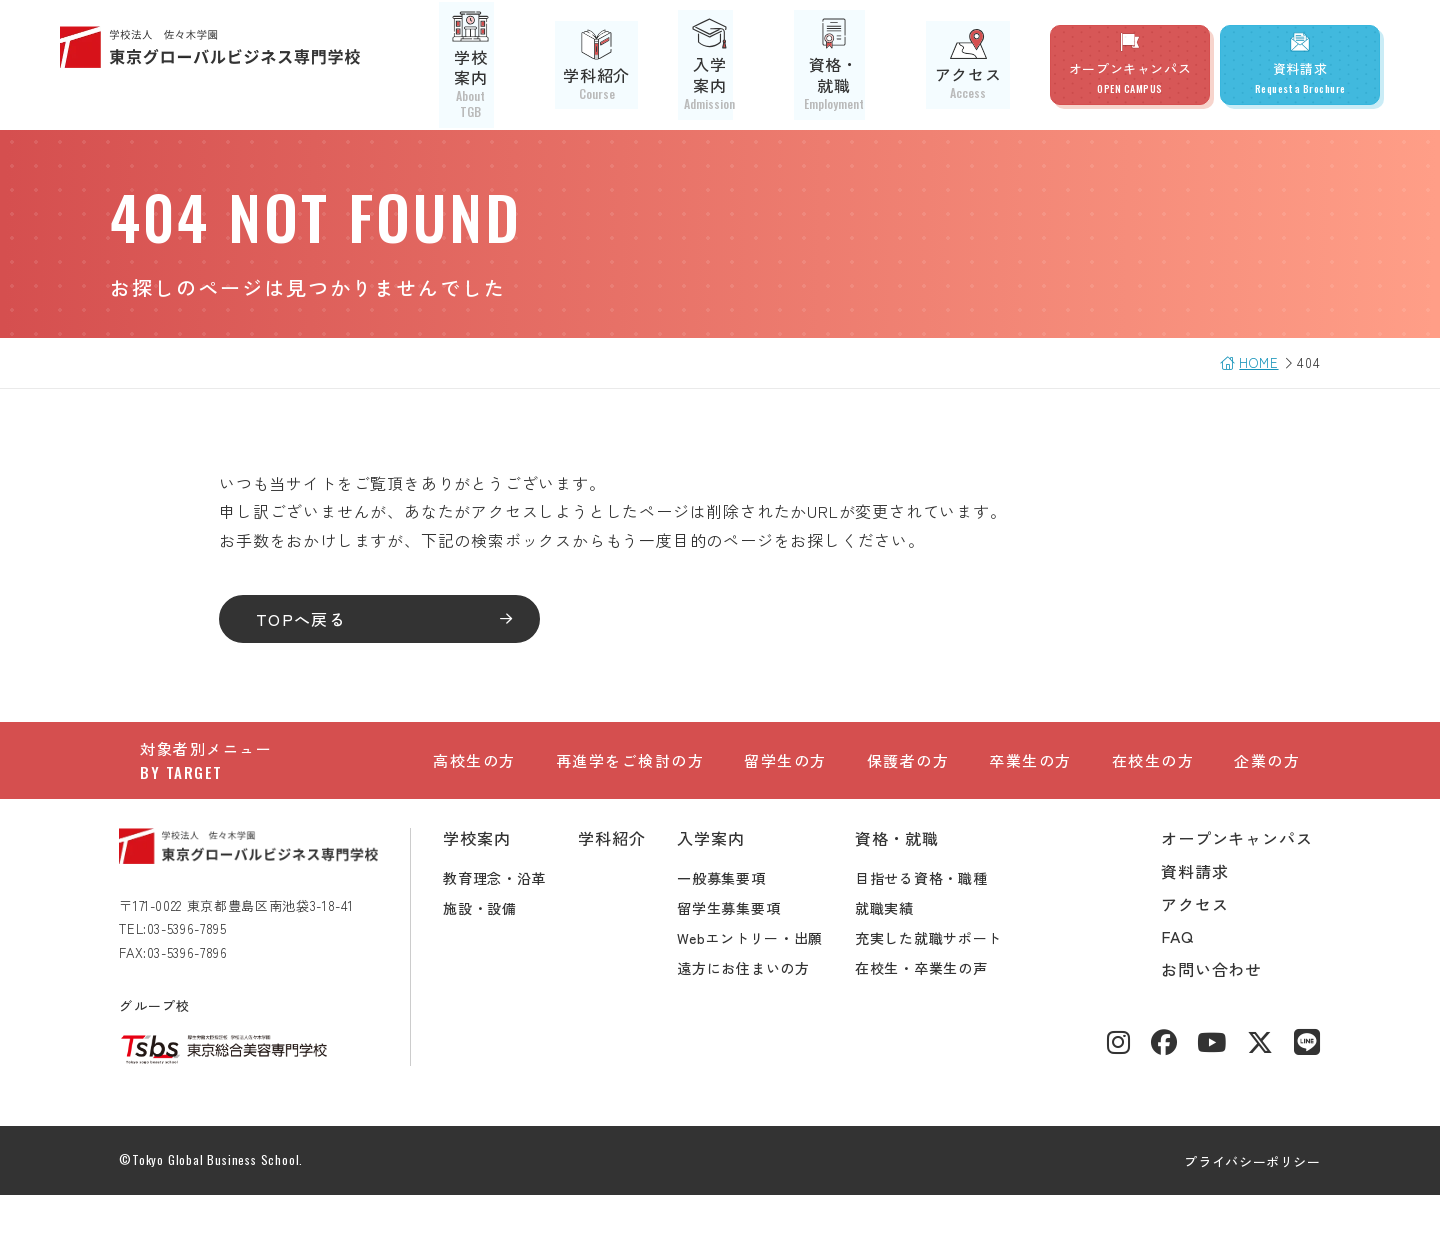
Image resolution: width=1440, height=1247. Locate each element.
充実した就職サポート (949, 990)
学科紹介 (637, 65)
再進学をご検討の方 (630, 781)
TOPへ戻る (322, 619)
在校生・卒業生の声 (942, 1020)
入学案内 (745, 65)
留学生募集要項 (749, 960)
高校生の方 (474, 781)
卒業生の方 (1030, 781)
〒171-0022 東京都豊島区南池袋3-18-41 (257, 957)
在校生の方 (1153, 781)
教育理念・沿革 (515, 930)
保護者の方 (908, 781)
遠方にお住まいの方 (764, 1020)
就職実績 (905, 960)
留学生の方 (785, 781)
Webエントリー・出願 (771, 990)
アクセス (976, 64)
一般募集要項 (742, 930)
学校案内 (530, 65)
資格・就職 (861, 65)
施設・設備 (501, 960)
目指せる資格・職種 (942, 930)
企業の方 (1267, 781)
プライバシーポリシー (1232, 1213)
